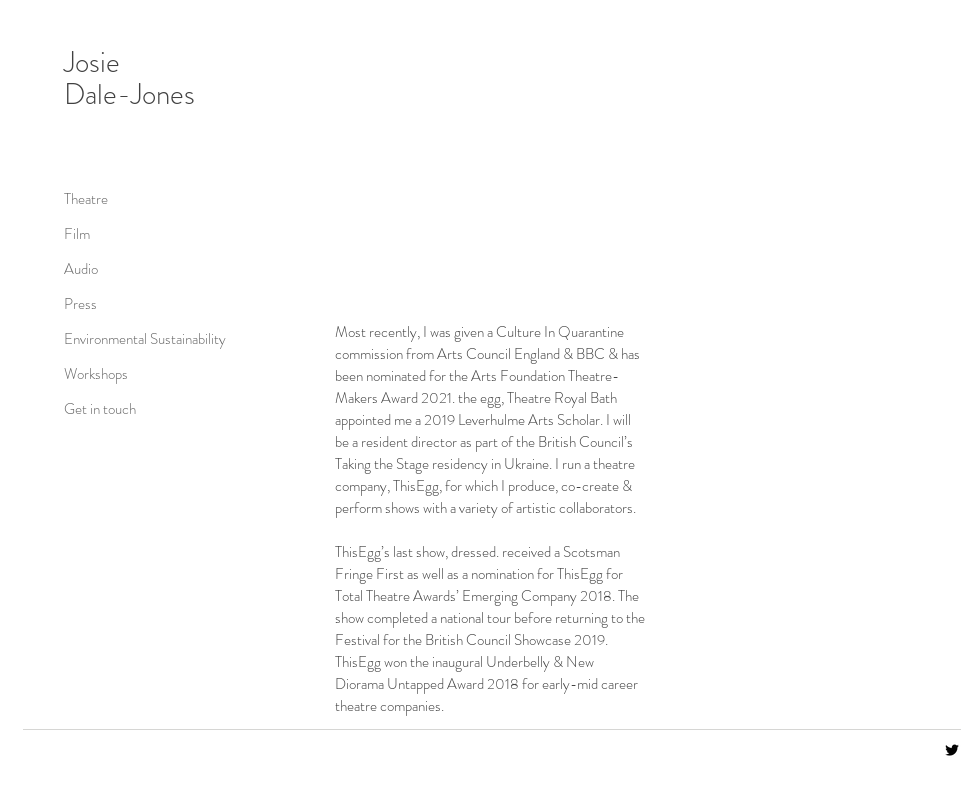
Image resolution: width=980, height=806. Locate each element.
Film (77, 234)
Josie (92, 62)
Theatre (86, 199)
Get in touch (100, 409)
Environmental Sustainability (134, 339)
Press (80, 304)
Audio (81, 269)
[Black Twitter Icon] (952, 750)
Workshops (96, 374)
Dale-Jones (129, 94)
